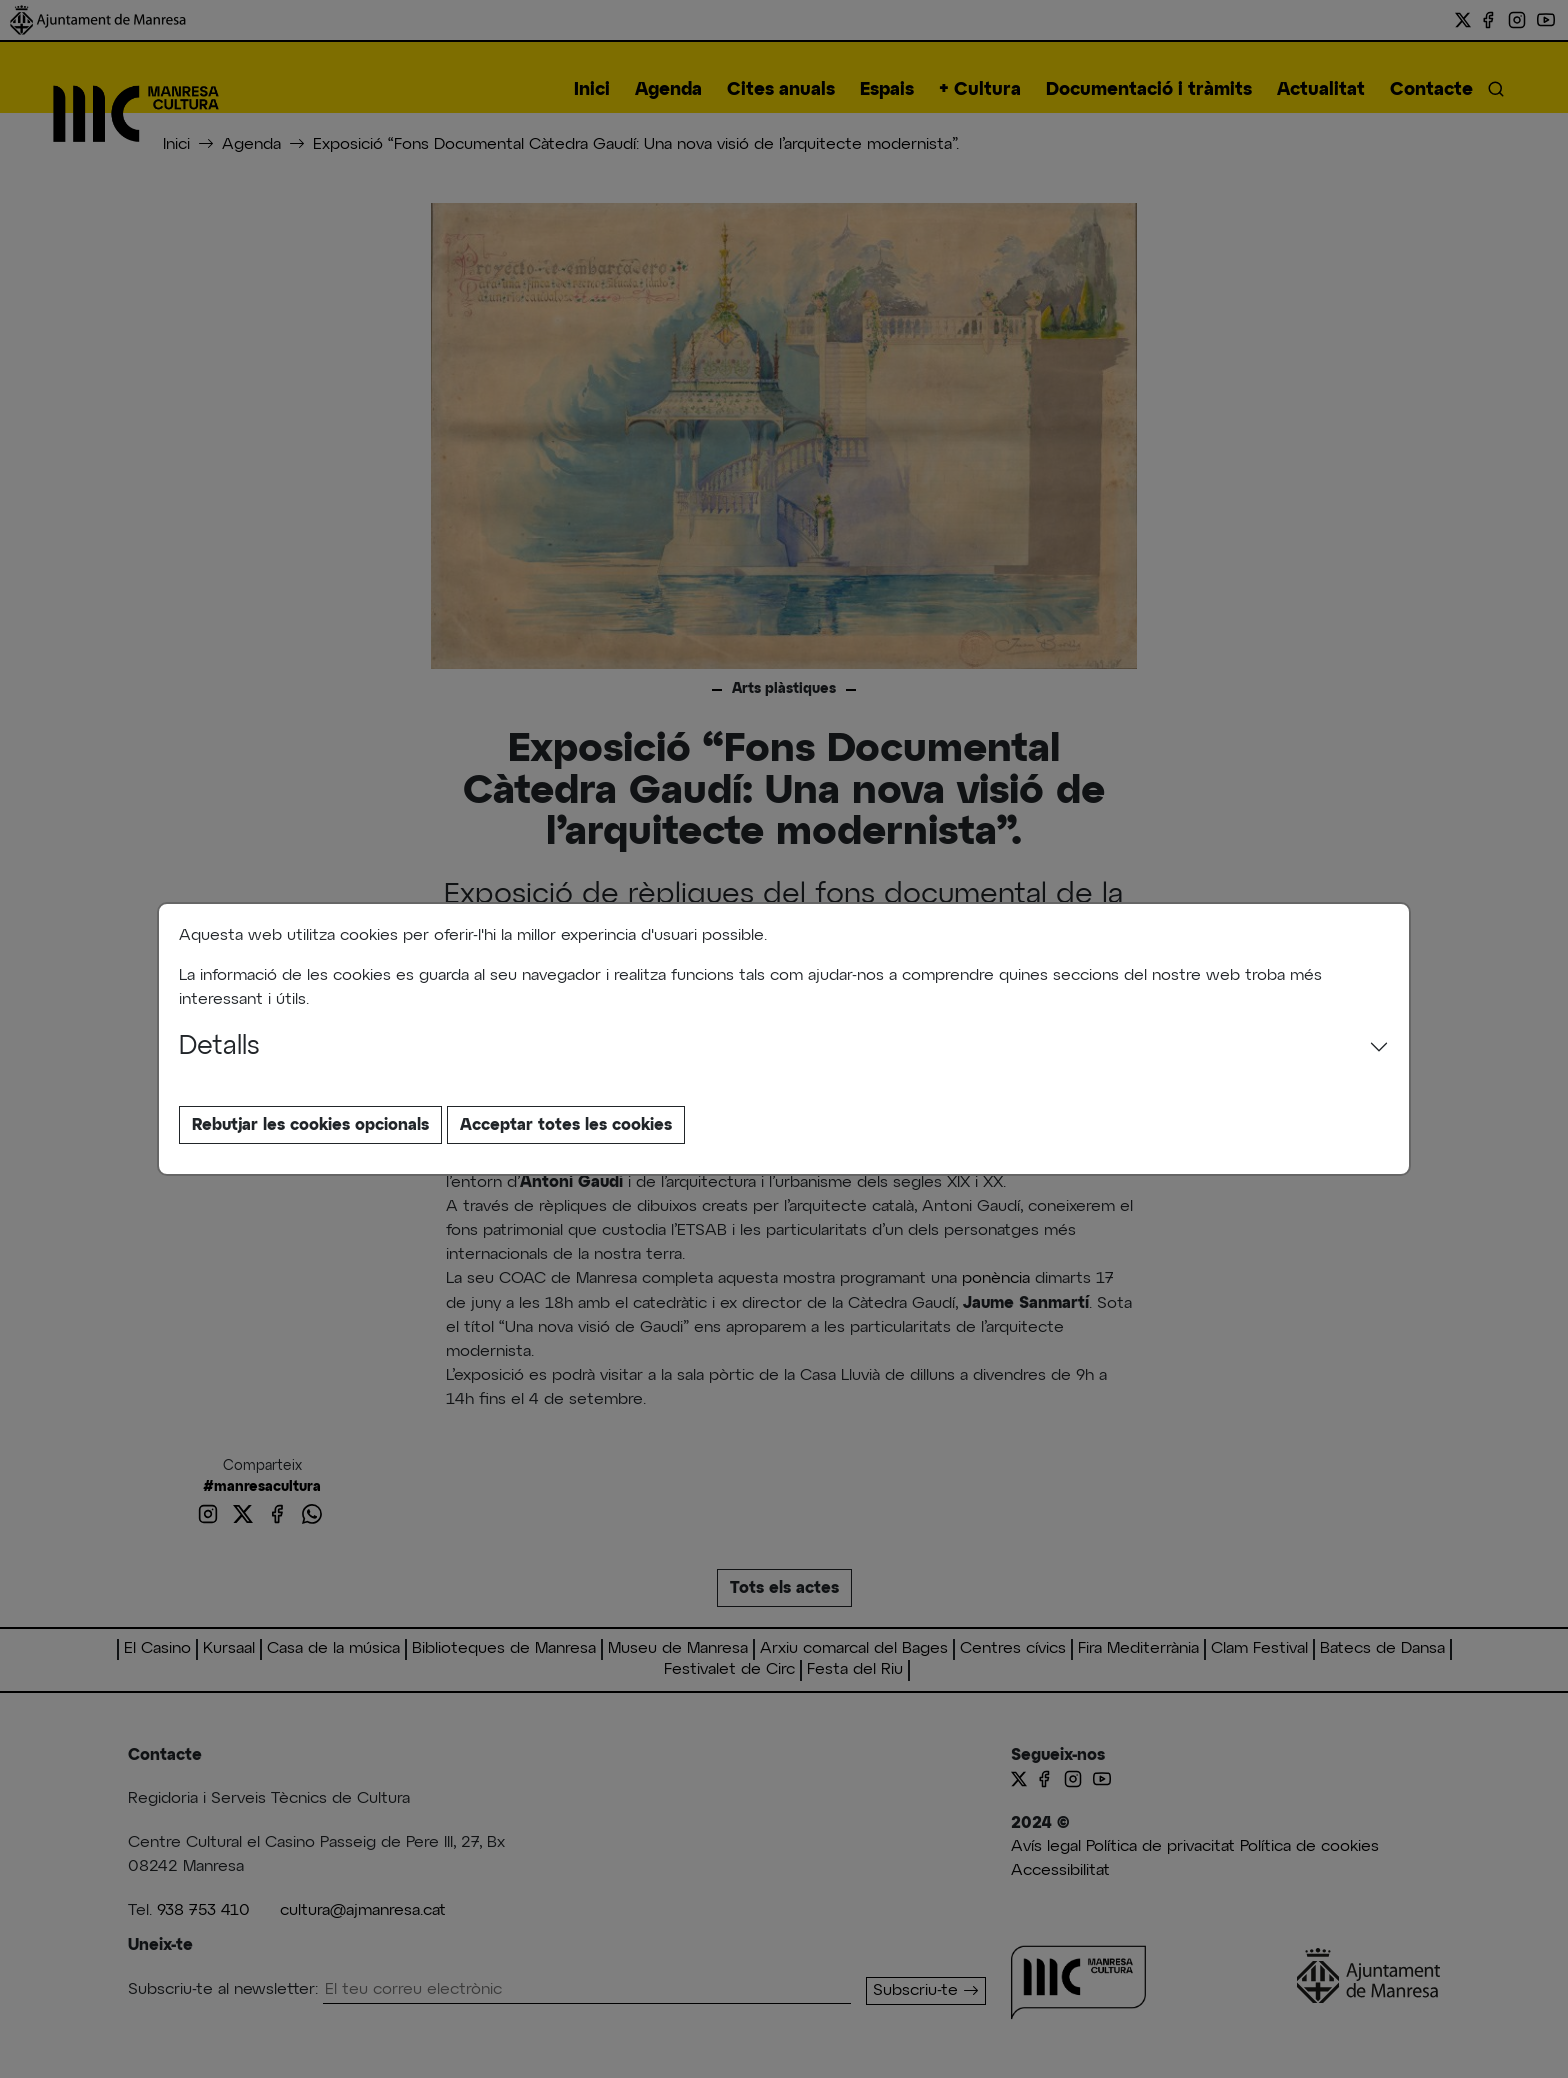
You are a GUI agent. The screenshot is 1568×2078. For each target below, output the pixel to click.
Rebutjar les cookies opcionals (310, 1125)
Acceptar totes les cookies (566, 1125)
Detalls (219, 1047)
